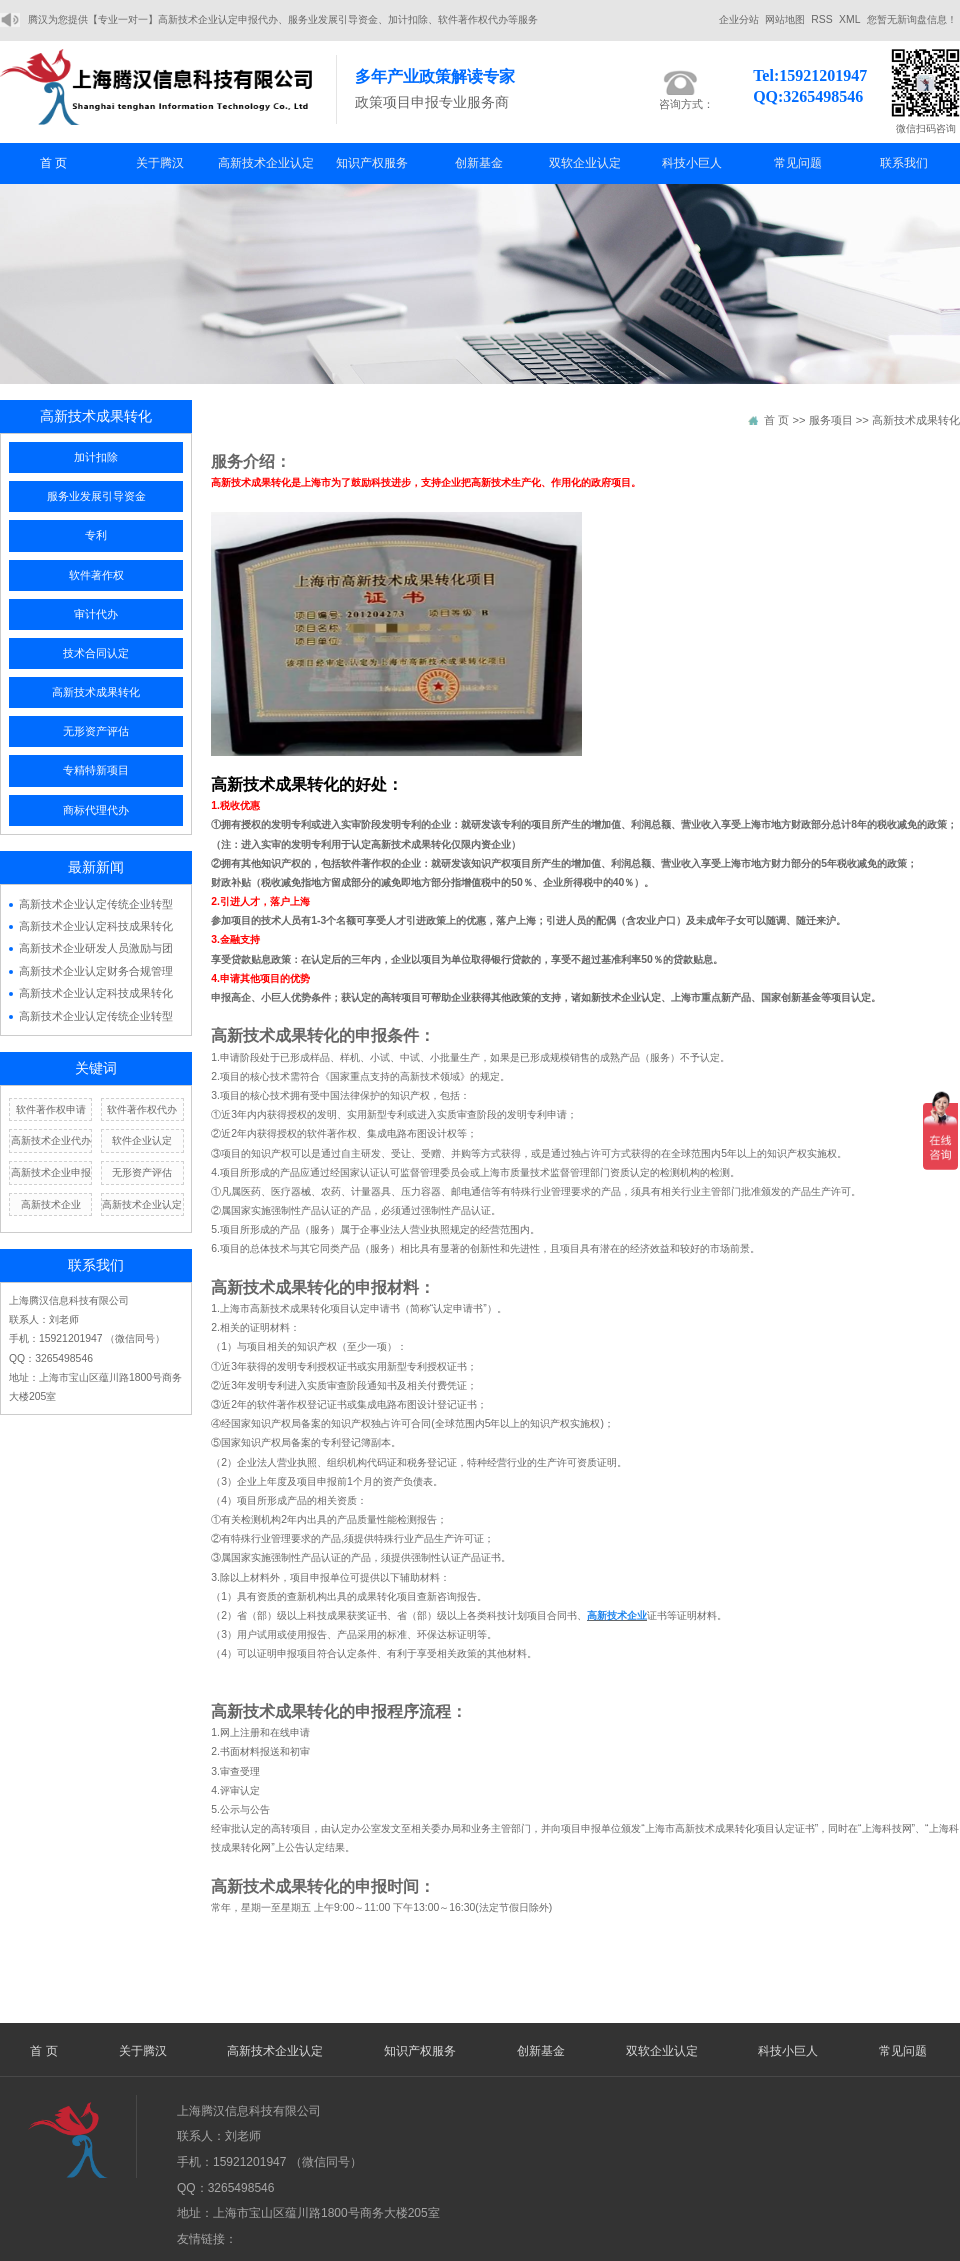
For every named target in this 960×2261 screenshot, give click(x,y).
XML (849, 19)
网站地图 (785, 19)
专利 (96, 535)
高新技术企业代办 (51, 1140)
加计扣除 (96, 457)
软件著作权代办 (142, 1109)
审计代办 (96, 614)
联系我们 (904, 163)
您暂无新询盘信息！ (912, 19)
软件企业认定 (142, 1140)
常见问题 (798, 163)
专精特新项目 (96, 770)
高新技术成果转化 (96, 692)
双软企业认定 (585, 163)
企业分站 (739, 19)
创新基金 (479, 163)
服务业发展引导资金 (96, 496)
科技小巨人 (692, 163)
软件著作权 (96, 575)
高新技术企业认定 (266, 163)
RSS (821, 19)
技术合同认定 (96, 653)
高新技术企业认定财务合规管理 (96, 971)
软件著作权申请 (51, 1109)
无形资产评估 (96, 731)
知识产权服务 (372, 163)
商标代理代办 (96, 810)
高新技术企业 (51, 1204)
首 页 (53, 163)
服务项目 (831, 420)
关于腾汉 (160, 163)
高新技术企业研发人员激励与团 (96, 948)
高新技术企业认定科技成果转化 (96, 926)
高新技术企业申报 (51, 1172)
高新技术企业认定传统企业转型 (96, 904)
